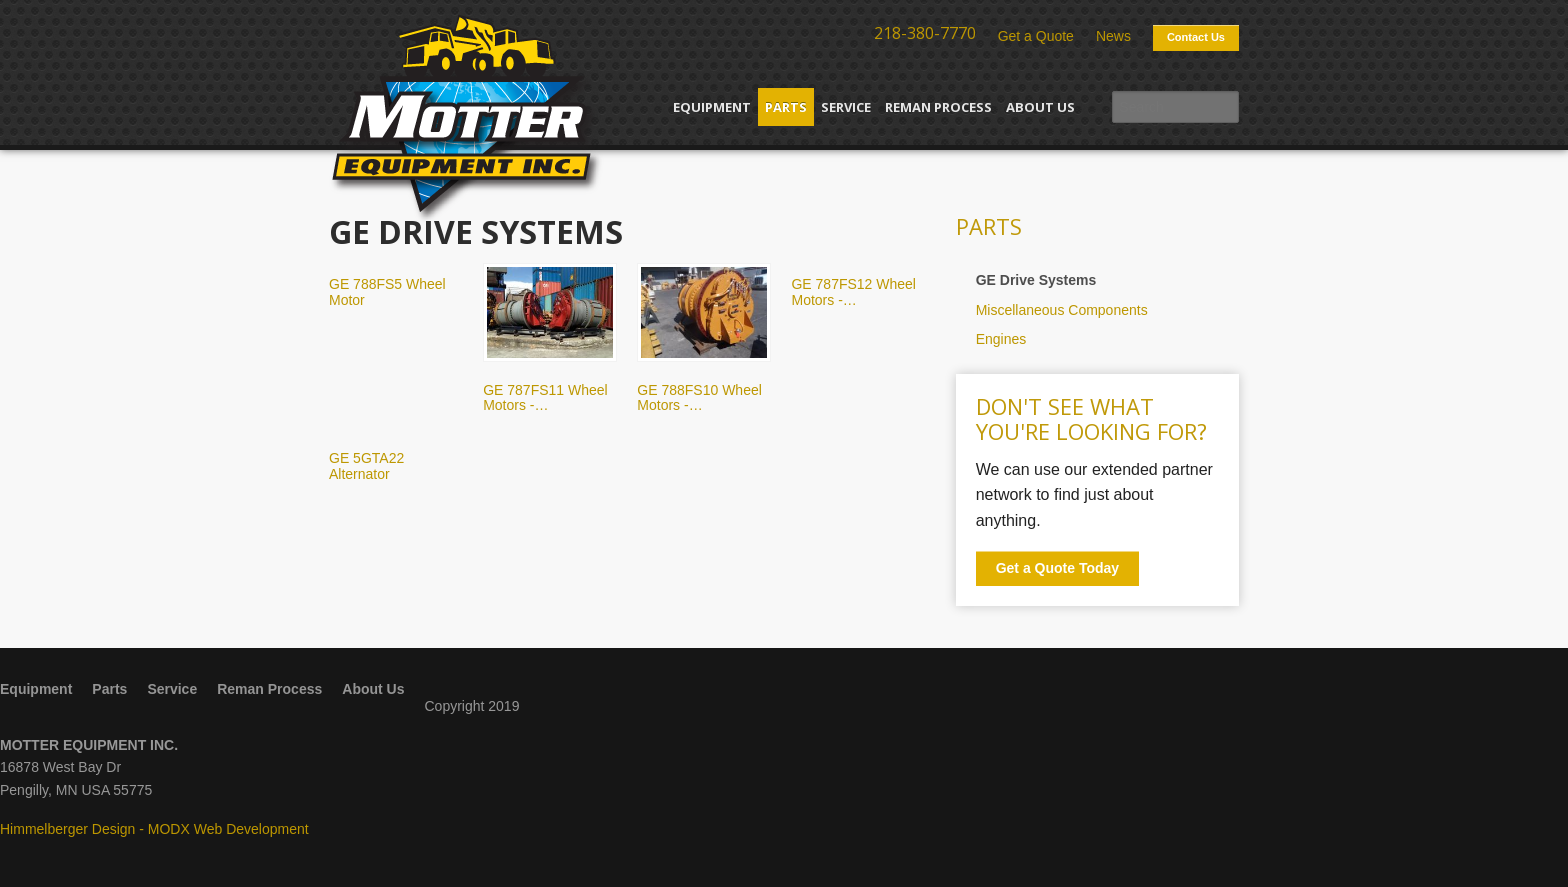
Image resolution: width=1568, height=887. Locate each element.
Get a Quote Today (1057, 568)
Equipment (712, 107)
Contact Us (1196, 37)
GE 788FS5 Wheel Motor (387, 291)
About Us (1040, 107)
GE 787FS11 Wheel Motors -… (545, 397)
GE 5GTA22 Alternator (366, 465)
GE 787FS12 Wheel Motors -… (853, 291)
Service (846, 107)
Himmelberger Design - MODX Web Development (154, 829)
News (1113, 36)
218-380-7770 (925, 33)
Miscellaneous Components (1062, 310)
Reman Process (938, 107)
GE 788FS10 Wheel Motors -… (699, 397)
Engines (1001, 339)
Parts (786, 107)
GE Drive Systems (1036, 280)
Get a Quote (1036, 36)
